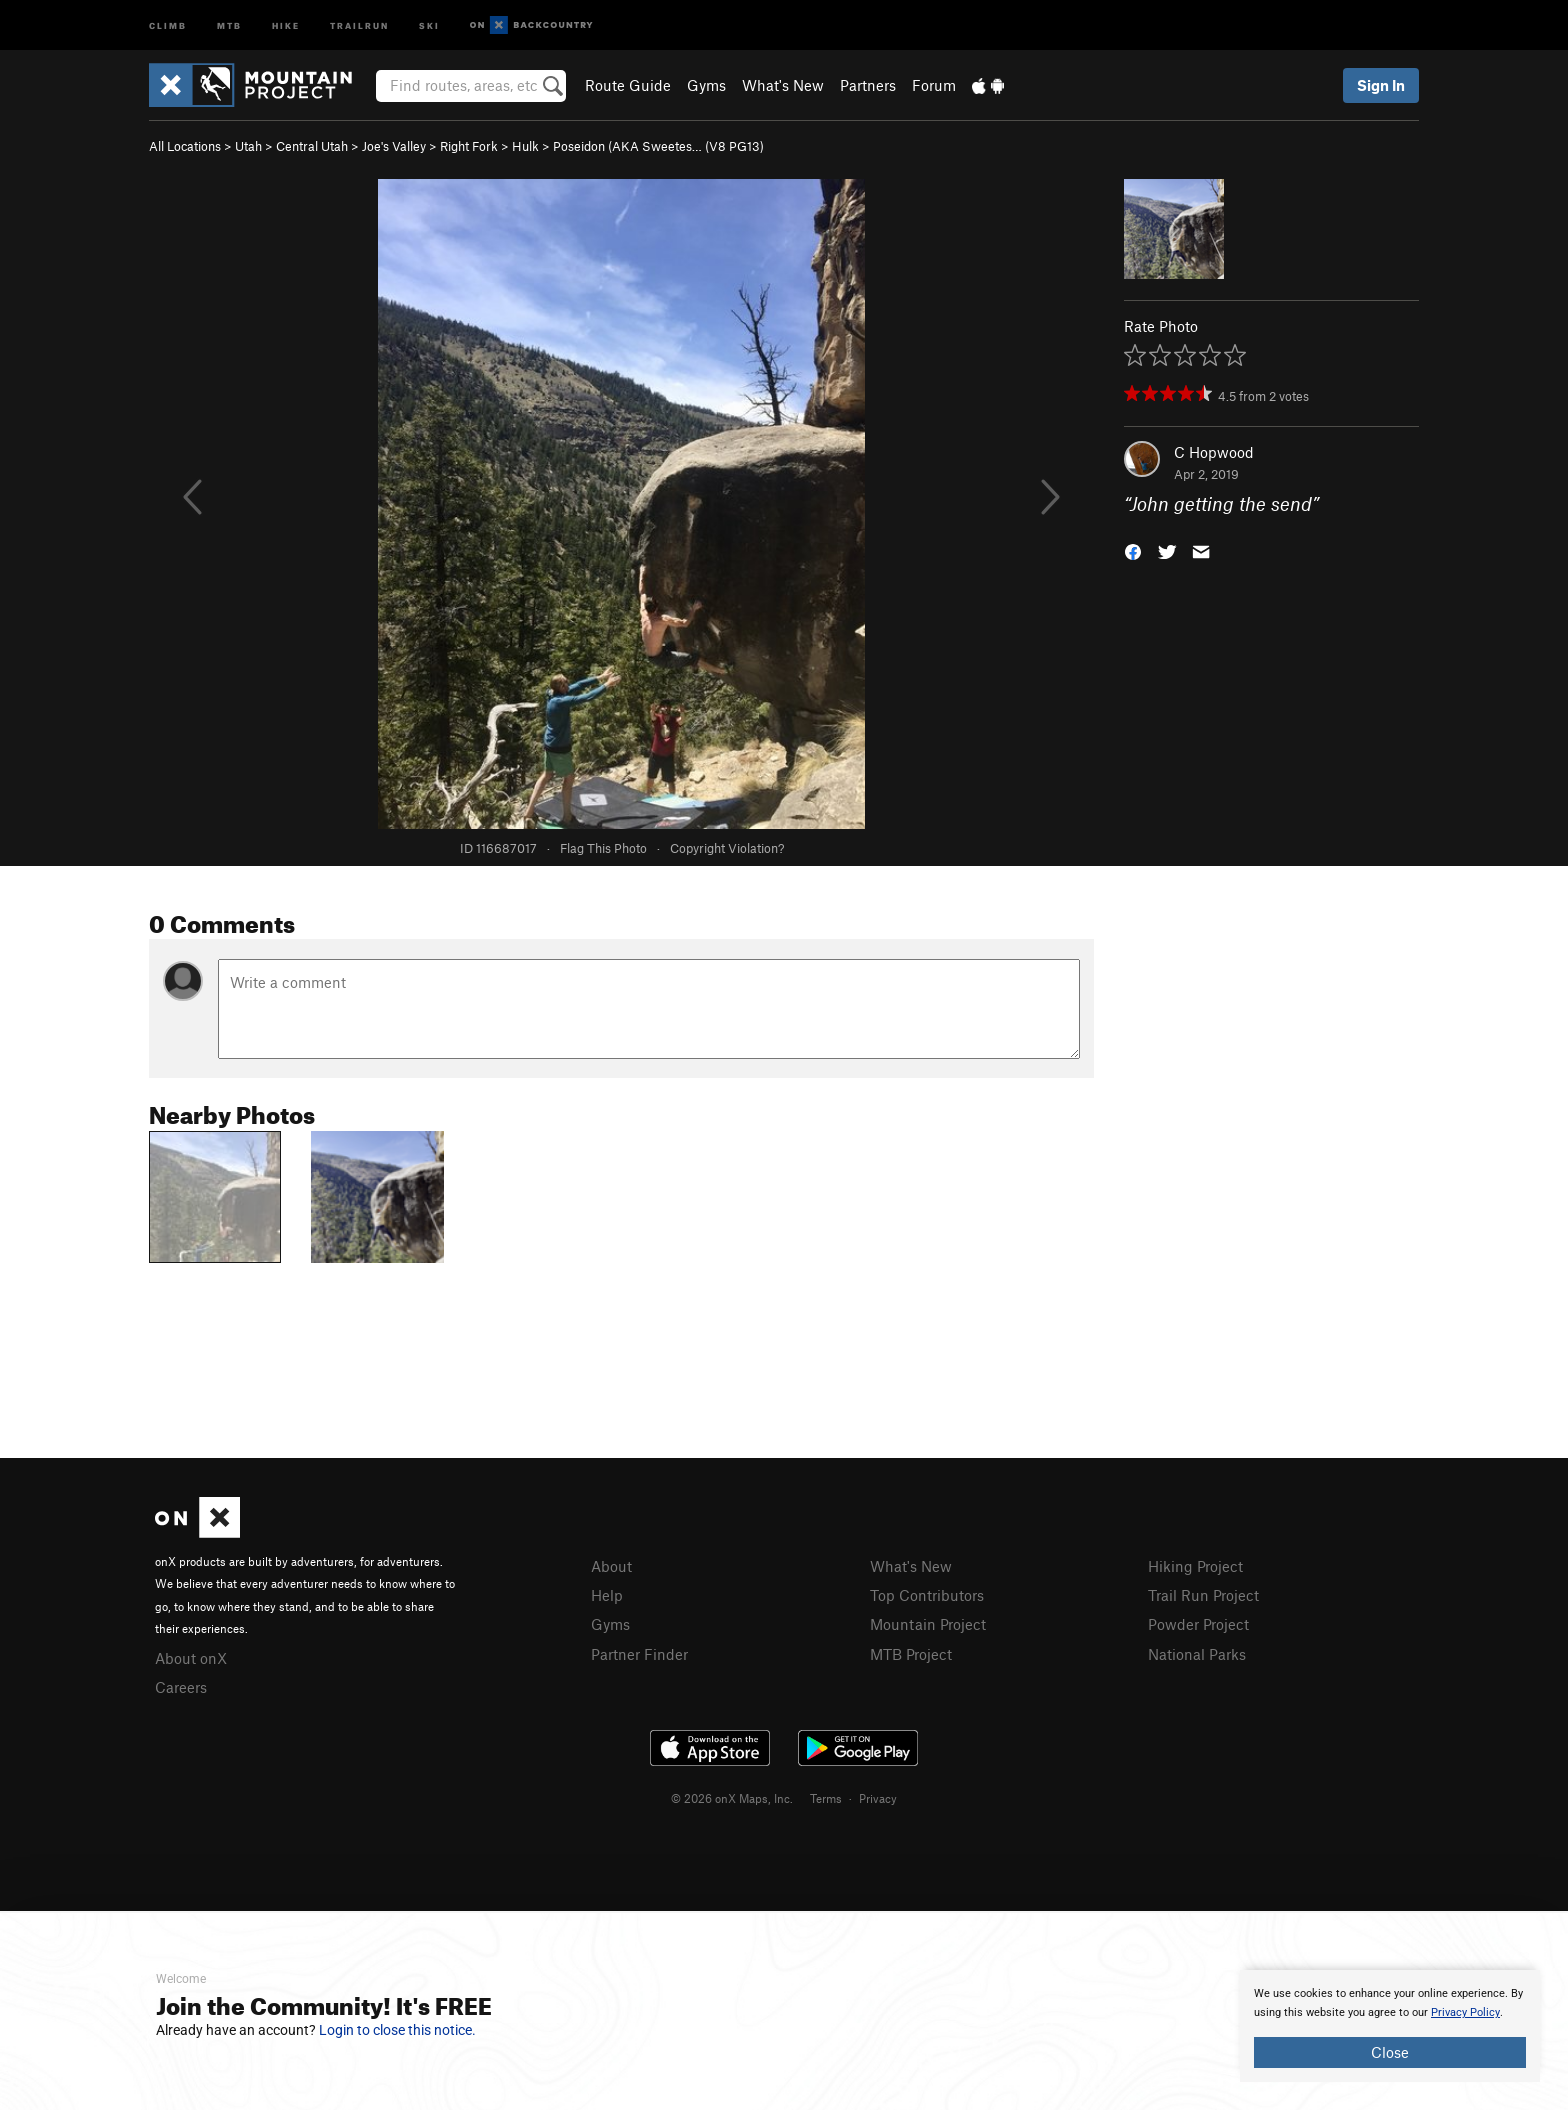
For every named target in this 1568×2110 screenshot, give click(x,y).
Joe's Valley (394, 146)
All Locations (185, 146)
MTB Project (911, 1654)
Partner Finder (639, 1654)
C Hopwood (1214, 452)
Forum (934, 85)
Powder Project (1198, 1624)
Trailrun (359, 24)
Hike (286, 24)
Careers (181, 1687)
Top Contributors (927, 1595)
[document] (1390, 2026)
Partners (868, 85)
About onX (191, 1658)
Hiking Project (1195, 1566)
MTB (229, 24)
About (611, 1566)
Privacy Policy (1465, 2012)
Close (1390, 2052)
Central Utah (312, 146)
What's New (783, 85)
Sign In (1381, 85)
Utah (248, 146)
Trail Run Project (1203, 1595)
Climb (168, 24)
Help (607, 1595)
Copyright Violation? (727, 848)
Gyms (706, 85)
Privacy (878, 1798)
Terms (826, 1798)
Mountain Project (928, 1624)
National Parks (1197, 1654)
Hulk (525, 146)
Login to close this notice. (397, 2030)
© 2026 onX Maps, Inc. (732, 1798)
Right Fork (469, 146)
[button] (1133, 550)
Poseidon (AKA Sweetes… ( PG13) (658, 146)
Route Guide (628, 85)
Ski (429, 24)
